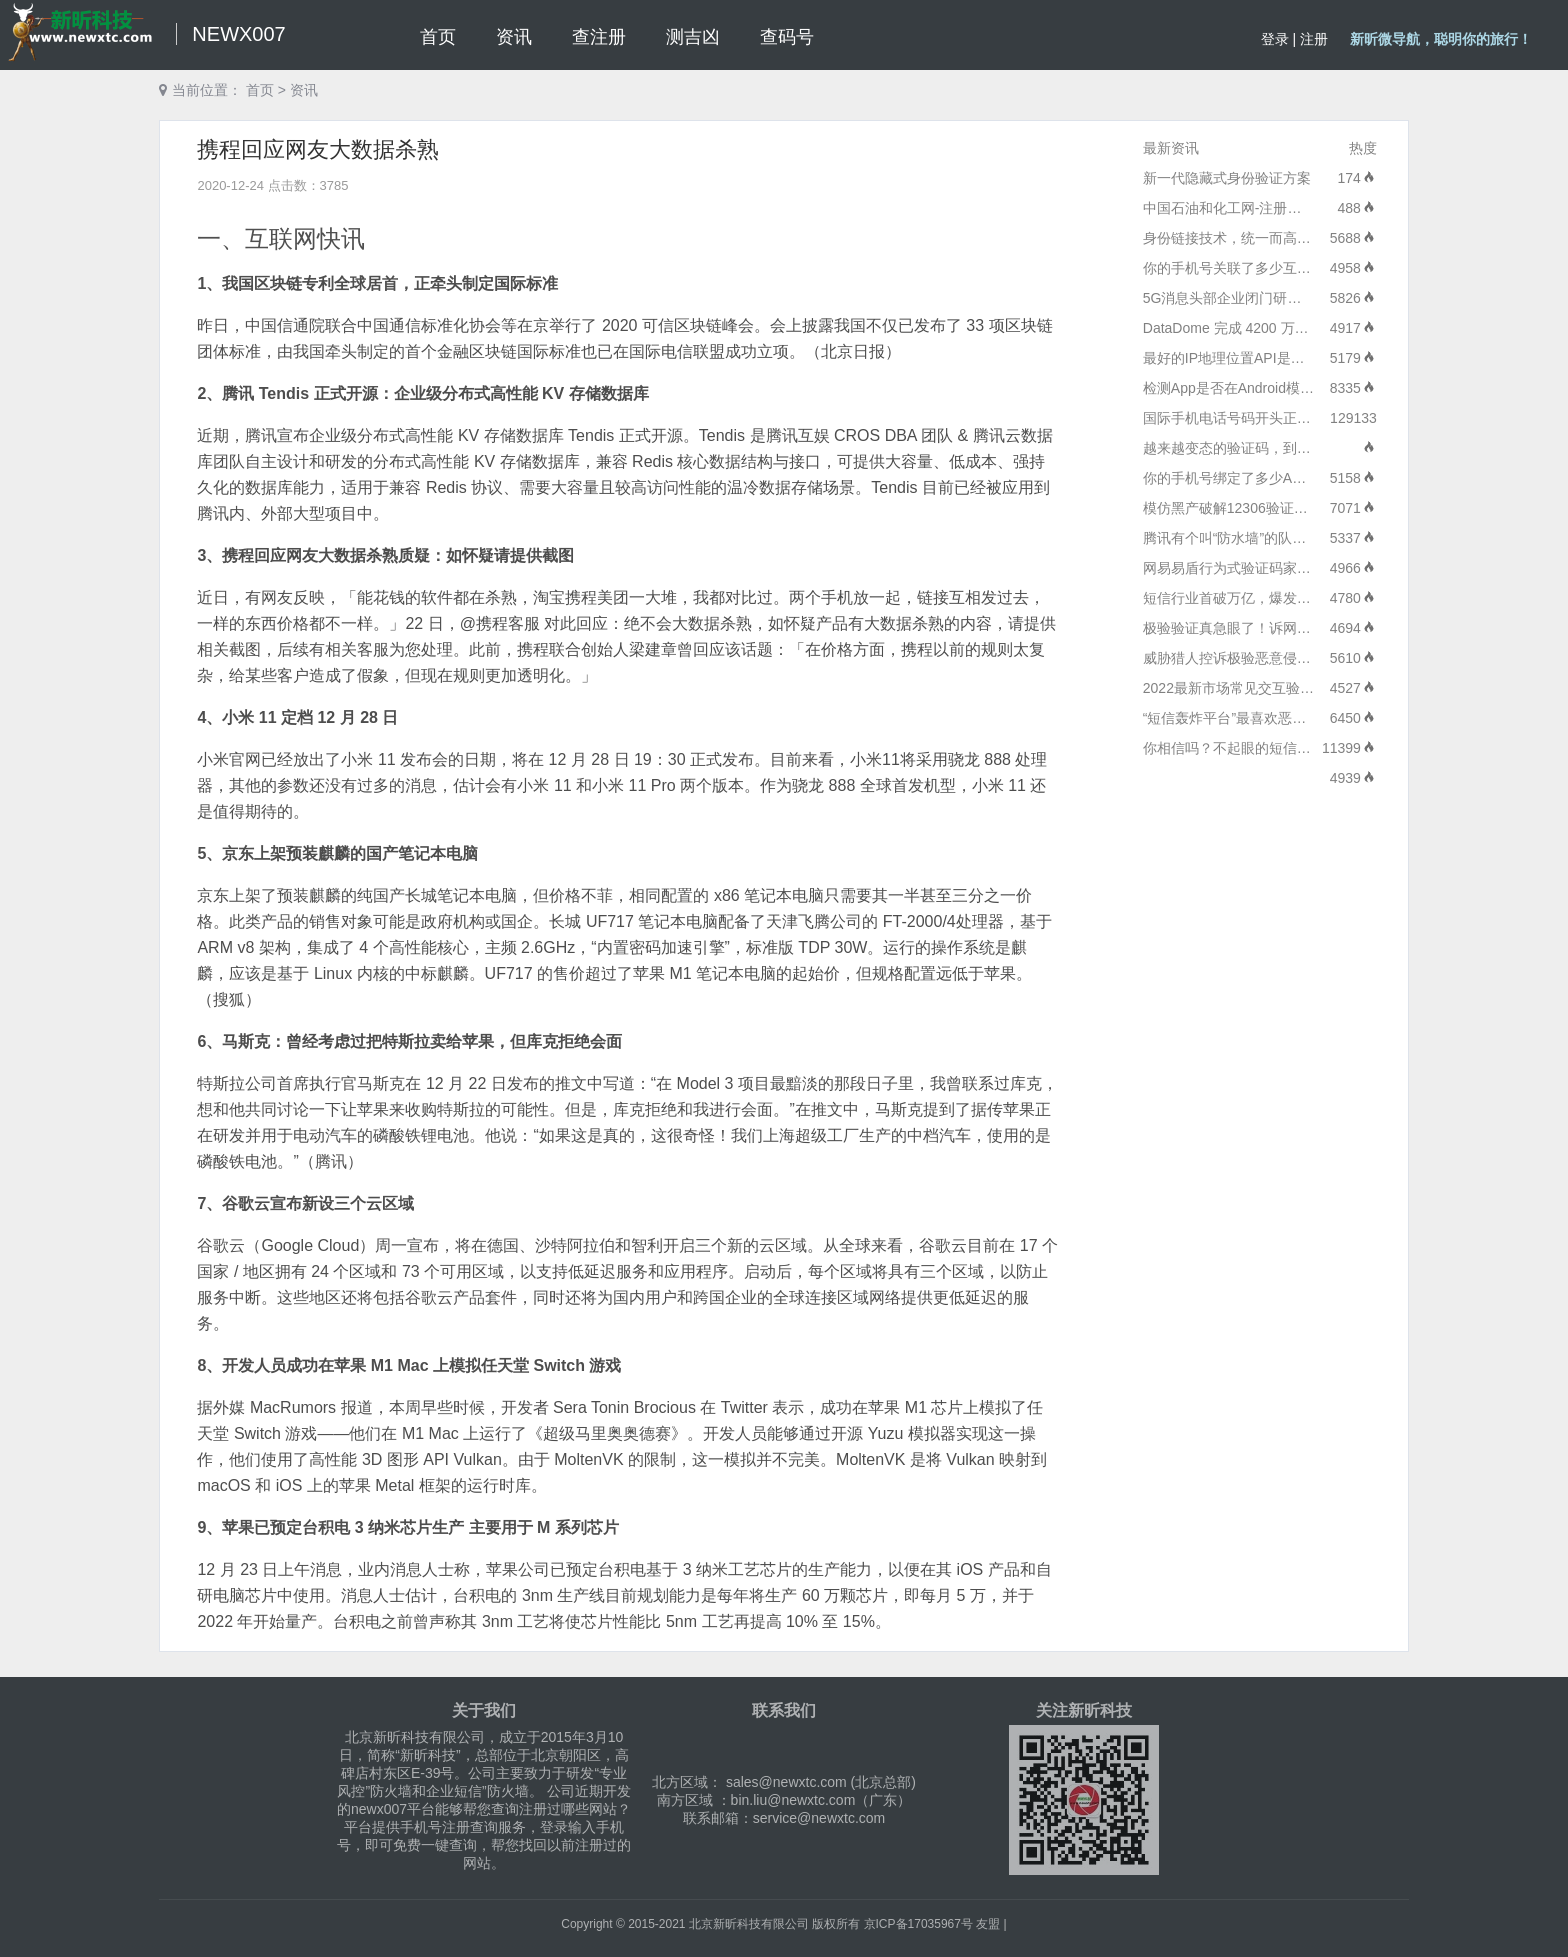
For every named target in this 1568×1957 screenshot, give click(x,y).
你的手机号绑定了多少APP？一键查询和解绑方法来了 (1311, 478)
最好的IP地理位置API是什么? (1235, 358)
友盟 (988, 1924)
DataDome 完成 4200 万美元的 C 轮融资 (1270, 328)
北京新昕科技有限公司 (749, 1924)
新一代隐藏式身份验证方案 (1227, 178)
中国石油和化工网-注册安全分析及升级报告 (1278, 208)
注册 (1314, 39)
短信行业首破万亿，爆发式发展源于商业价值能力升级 (1311, 598)
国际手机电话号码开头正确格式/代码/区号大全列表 (1301, 418)
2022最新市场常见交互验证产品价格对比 (1270, 688)
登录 (1275, 39)
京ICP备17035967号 (918, 1924)
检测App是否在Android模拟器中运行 (1256, 388)
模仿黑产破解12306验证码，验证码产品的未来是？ (1302, 508)
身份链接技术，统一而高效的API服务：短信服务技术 (1308, 238)
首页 (260, 90)
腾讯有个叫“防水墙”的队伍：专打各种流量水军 (1287, 538)
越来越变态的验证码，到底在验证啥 (1255, 448)
